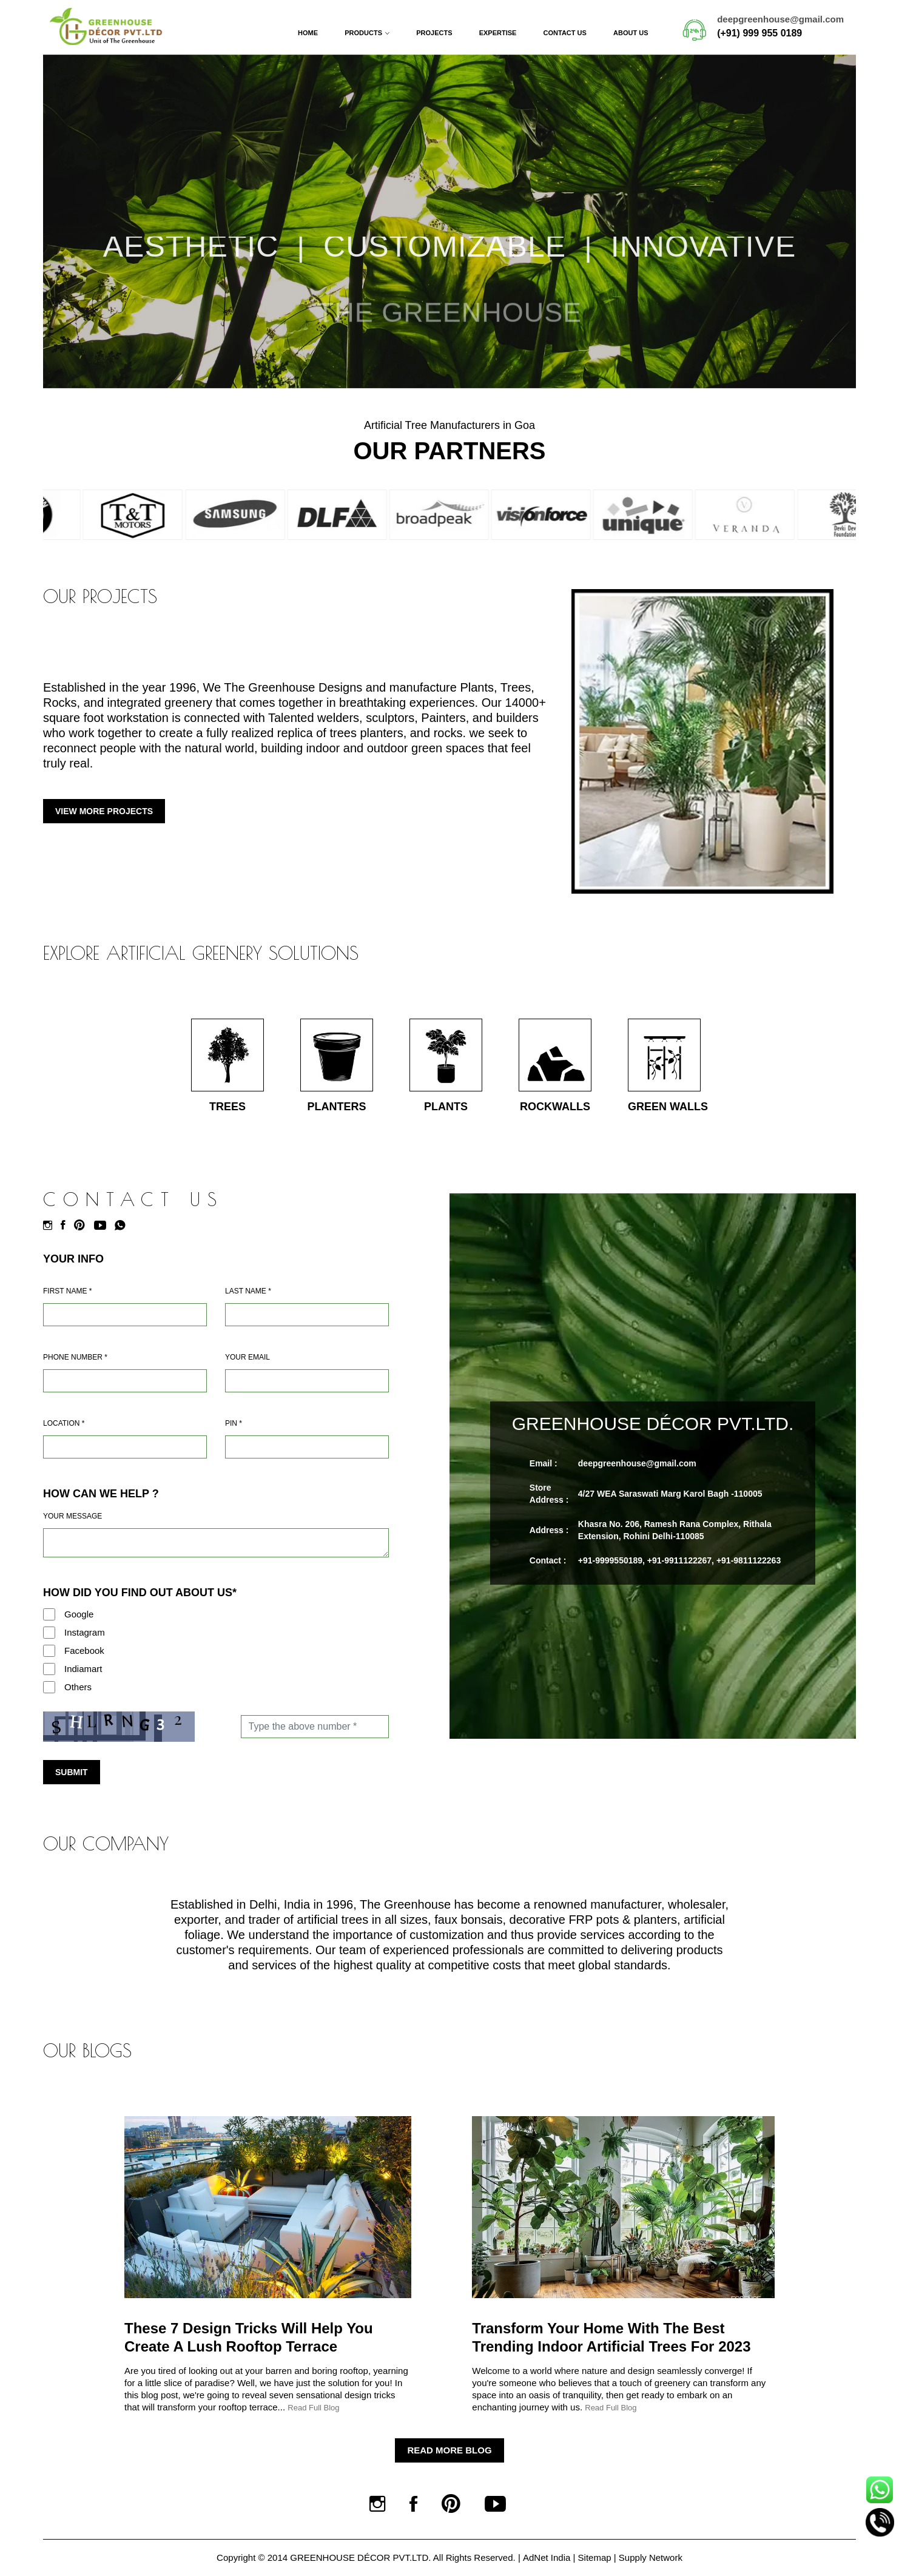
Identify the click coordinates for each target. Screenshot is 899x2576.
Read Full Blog (313, 2407)
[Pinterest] (82, 1225)
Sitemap (594, 2557)
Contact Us (565, 32)
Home (308, 32)
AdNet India (546, 2557)
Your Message (72, 1516)
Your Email (247, 1357)
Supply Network (650, 2557)
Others (78, 1687)
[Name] (125, 1314)
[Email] (307, 1380)
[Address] (125, 1446)
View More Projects (104, 811)
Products (363, 32)
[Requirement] (216, 1542)
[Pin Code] (307, 1446)
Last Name (248, 1291)
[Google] (49, 1614)
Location (63, 1423)
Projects (434, 32)
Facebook (84, 1650)
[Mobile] (125, 1380)
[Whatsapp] (123, 1225)
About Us (630, 32)
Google (78, 1614)
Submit (71, 1772)
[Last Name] (307, 1314)
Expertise (498, 32)
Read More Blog (449, 2450)
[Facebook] (66, 1225)
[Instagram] (50, 1225)
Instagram (84, 1632)
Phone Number (75, 1357)
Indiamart (83, 1669)
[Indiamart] (49, 1669)
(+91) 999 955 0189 (759, 33)
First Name (67, 1291)
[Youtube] (103, 1225)
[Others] (49, 1687)
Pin (233, 1423)
